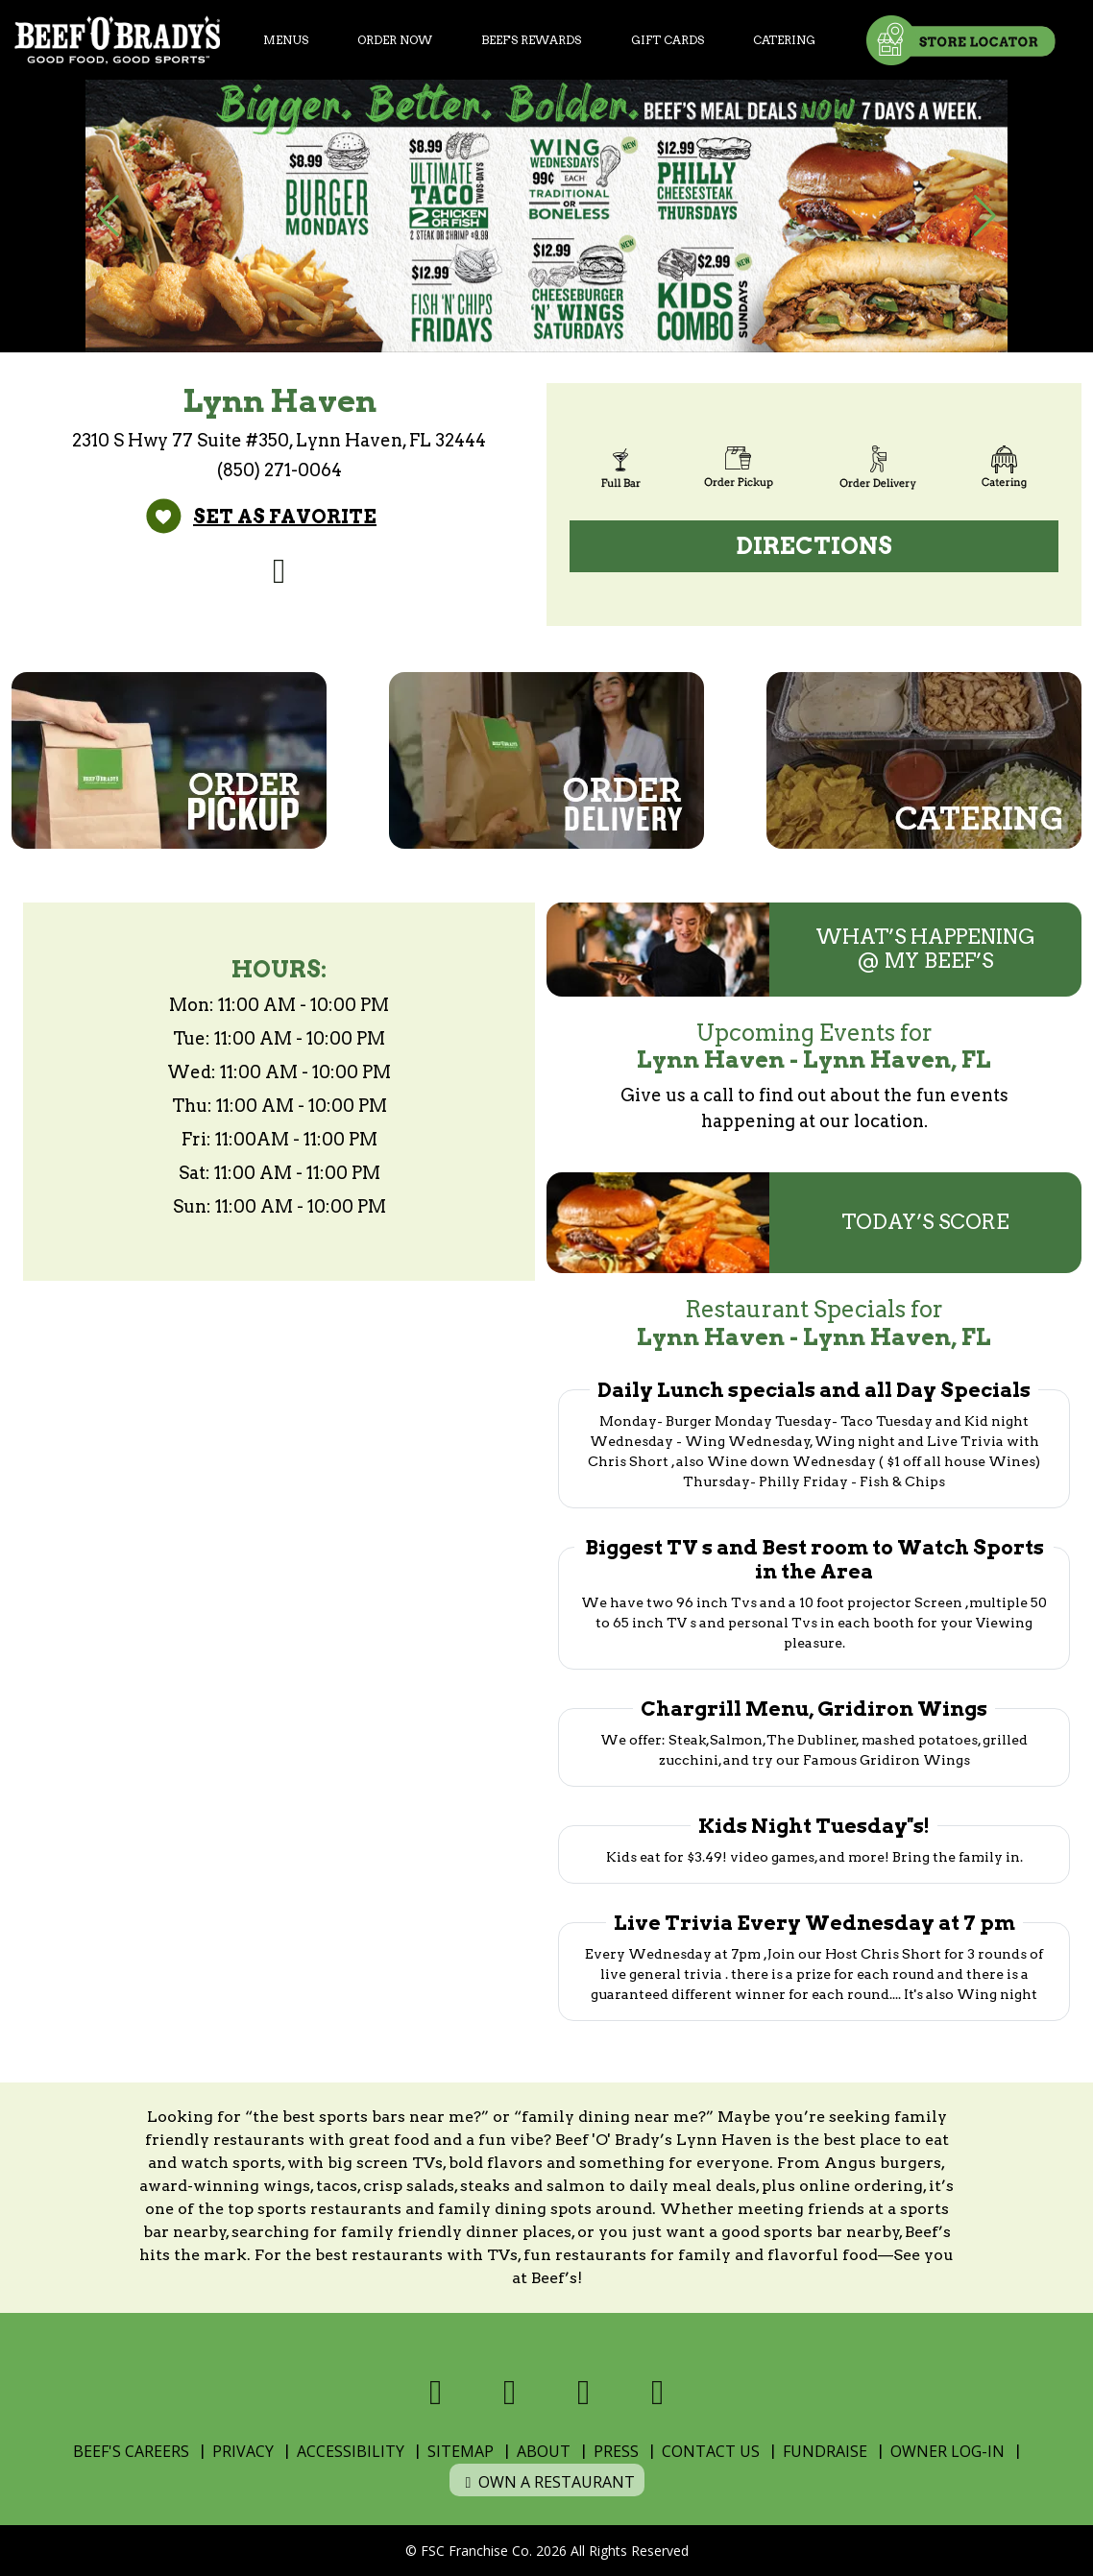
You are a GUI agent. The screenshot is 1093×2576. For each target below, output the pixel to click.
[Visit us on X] (509, 2392)
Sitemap (460, 2451)
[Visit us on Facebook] (279, 570)
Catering (784, 40)
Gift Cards (667, 40)
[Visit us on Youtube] (657, 2392)
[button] (108, 216)
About (544, 2451)
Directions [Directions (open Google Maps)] (814, 546)
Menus (285, 40)
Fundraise (825, 2451)
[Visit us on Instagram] (583, 2392)
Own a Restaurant (547, 2481)
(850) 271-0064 (279, 470)
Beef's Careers (131, 2451)
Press (616, 2451)
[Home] (117, 40)
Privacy (243, 2451)
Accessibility (350, 2451)
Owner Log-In (947, 2451)
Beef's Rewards (531, 40)
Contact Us (711, 2451)
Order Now (394, 40)
